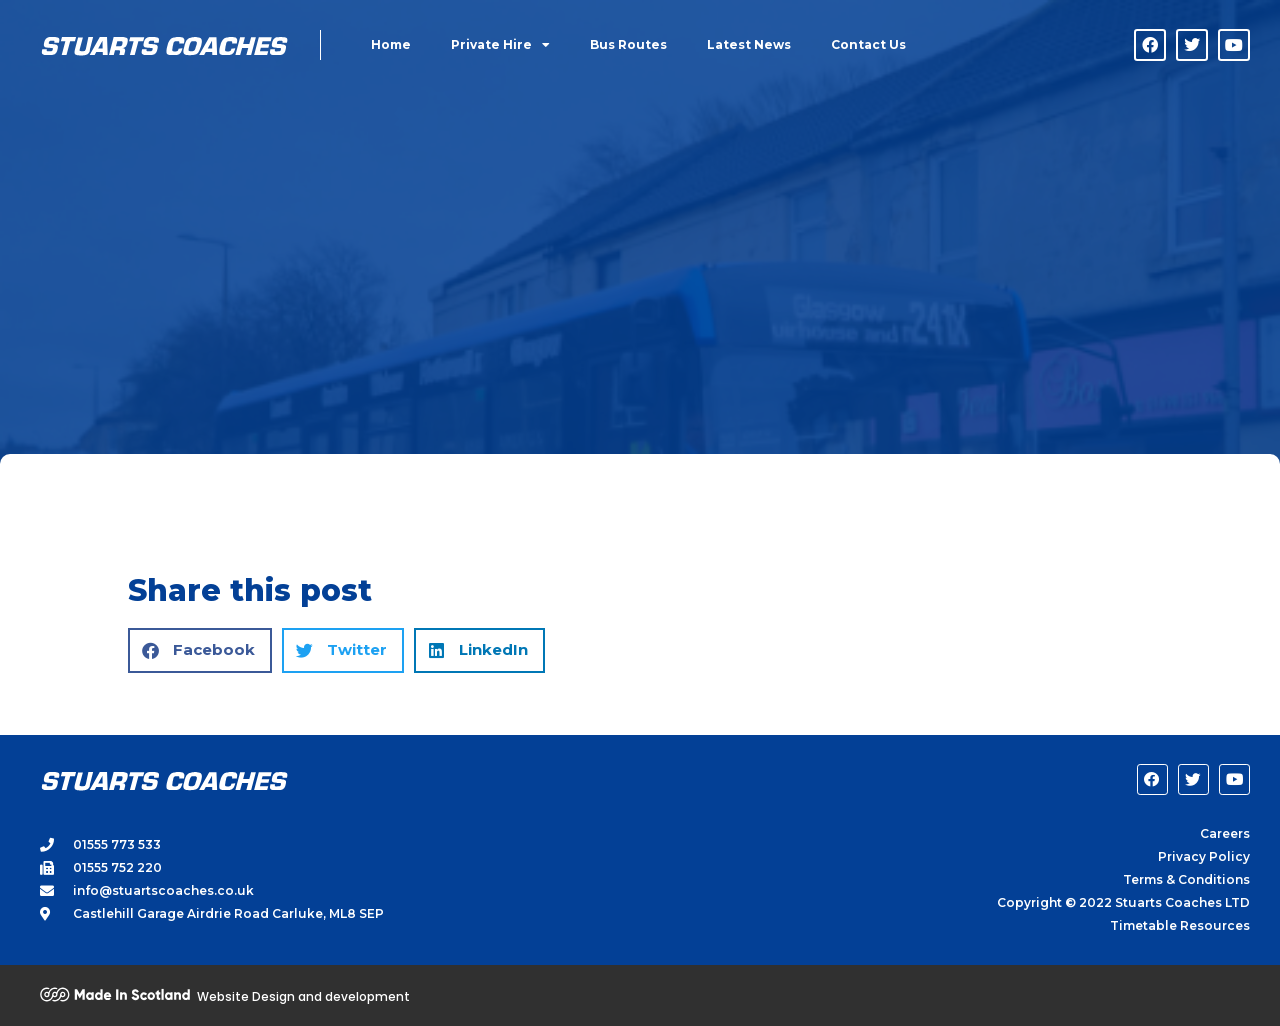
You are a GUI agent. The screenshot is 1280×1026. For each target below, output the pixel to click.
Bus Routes (628, 44)
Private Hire (500, 45)
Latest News (749, 44)
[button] (200, 650)
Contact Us (868, 44)
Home (391, 44)
